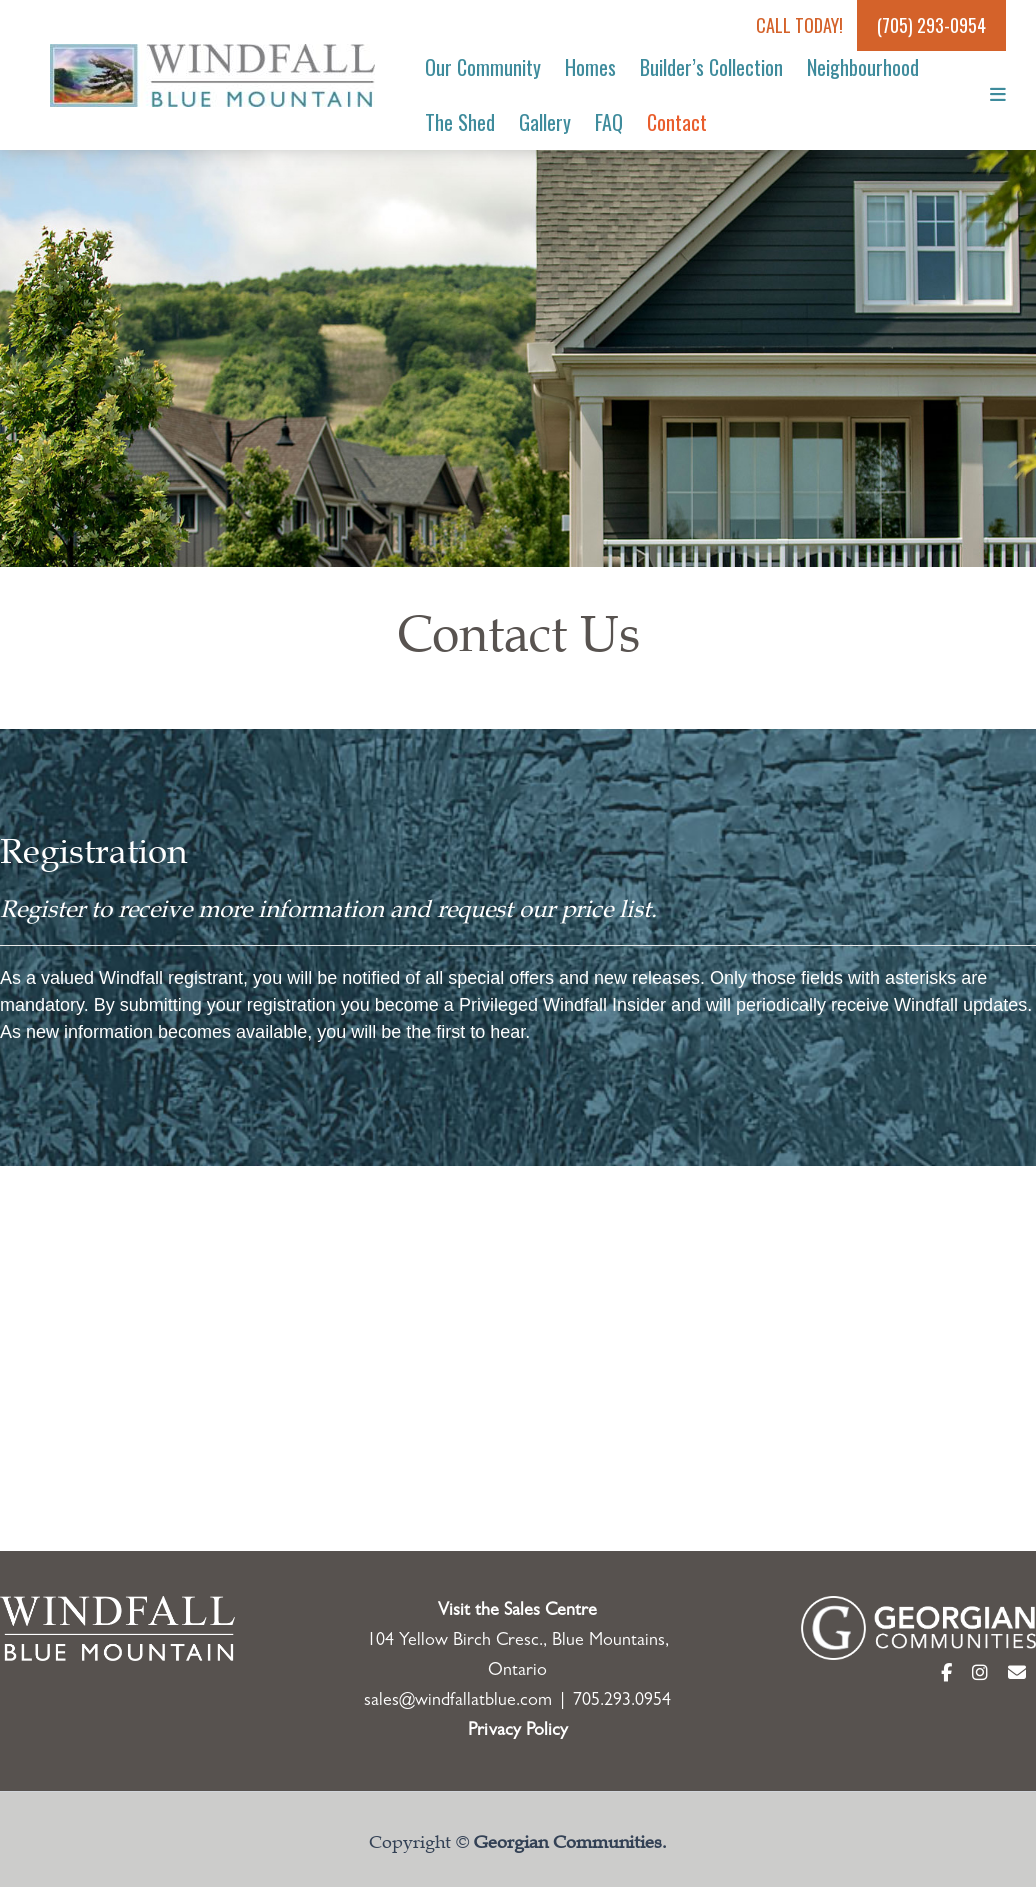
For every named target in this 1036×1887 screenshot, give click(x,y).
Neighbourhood (863, 67)
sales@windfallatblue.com (458, 1702)
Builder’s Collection (711, 67)
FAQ (609, 122)
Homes (590, 67)
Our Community (483, 67)
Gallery (545, 122)
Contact (677, 122)
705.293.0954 (622, 1702)
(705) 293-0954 (931, 25)
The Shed (460, 122)
